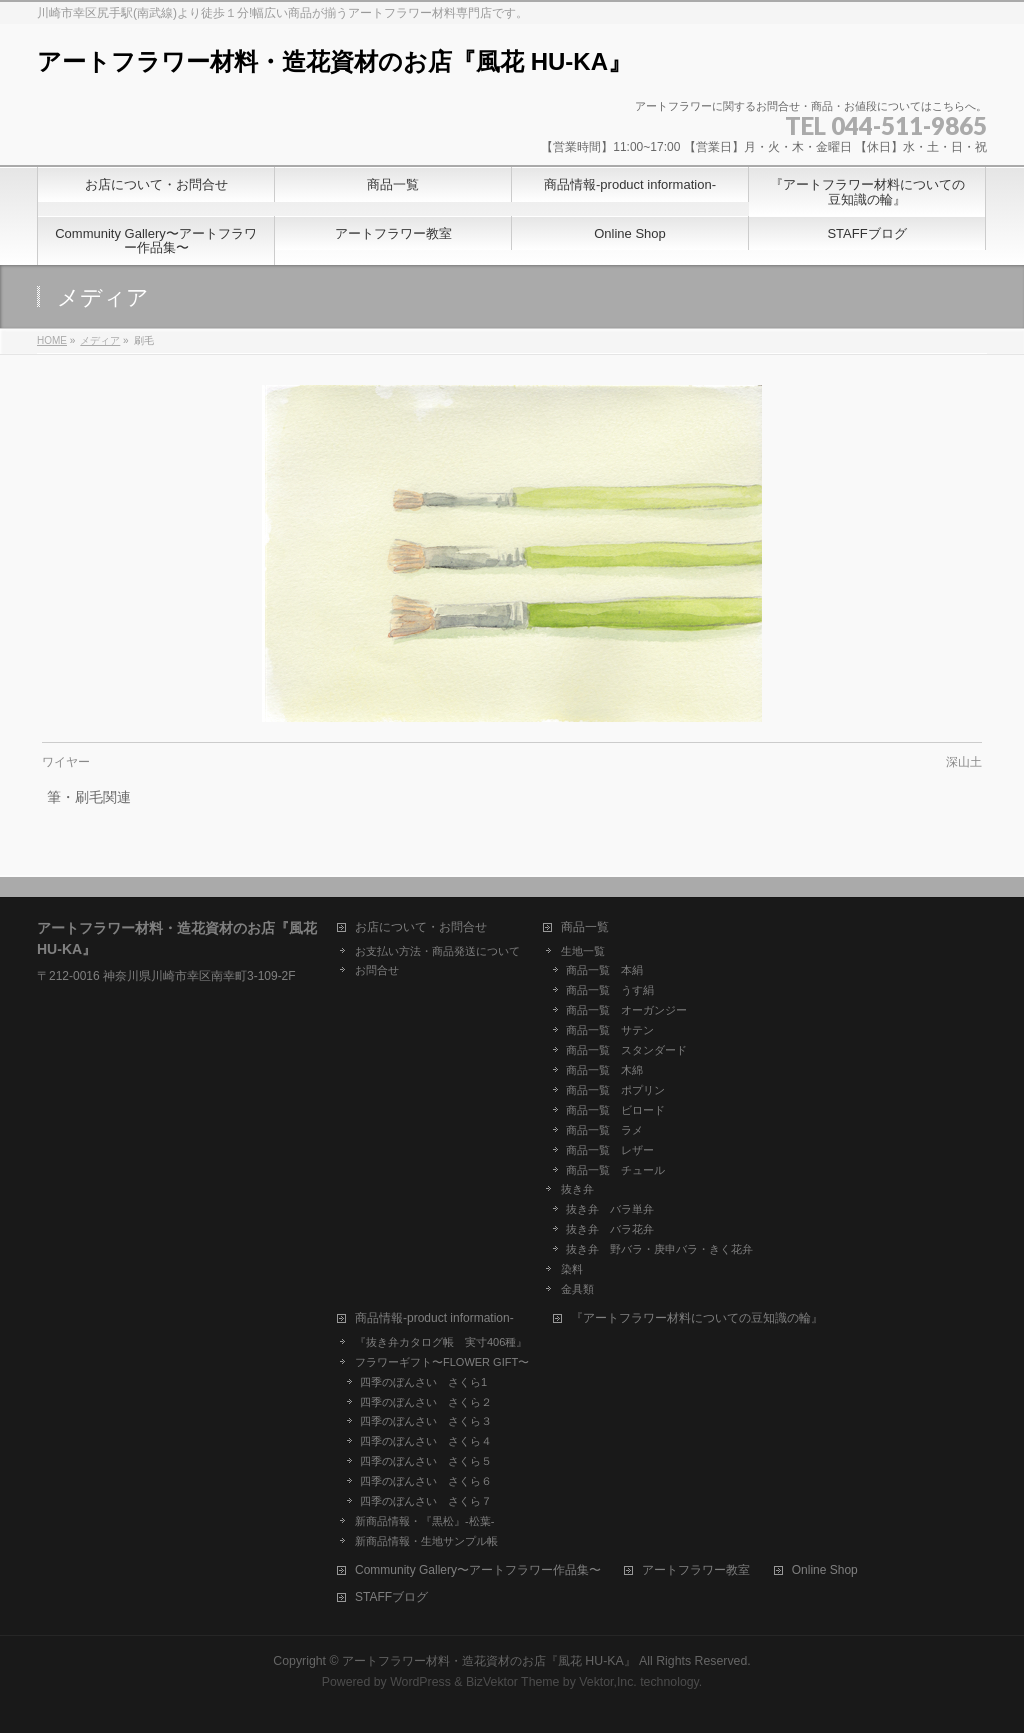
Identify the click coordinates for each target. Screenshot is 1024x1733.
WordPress (420, 1682)
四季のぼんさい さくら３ (426, 1421)
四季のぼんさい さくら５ (426, 1461)
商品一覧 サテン (610, 1030)
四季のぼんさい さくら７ (426, 1501)
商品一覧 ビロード (615, 1110)
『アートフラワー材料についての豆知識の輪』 (697, 1318)
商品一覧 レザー (610, 1150)
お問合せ (377, 970)
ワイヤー (66, 762)
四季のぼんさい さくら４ (426, 1441)
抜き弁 (577, 1189)
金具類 (577, 1289)
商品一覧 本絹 (604, 970)
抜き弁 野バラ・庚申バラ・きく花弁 (659, 1249)
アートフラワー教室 (696, 1570)
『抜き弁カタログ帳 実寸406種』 (441, 1342)
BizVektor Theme (513, 1682)
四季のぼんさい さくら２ (426, 1402)
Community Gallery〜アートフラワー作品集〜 (478, 1570)
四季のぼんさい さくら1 (423, 1382)
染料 (572, 1269)
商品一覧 (585, 927)
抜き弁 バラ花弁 (610, 1229)
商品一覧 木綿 (604, 1070)
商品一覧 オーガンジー (626, 1010)
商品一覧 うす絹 (610, 990)
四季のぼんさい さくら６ (426, 1481)
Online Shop (825, 1570)
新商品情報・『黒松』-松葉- (424, 1521)
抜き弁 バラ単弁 (610, 1209)
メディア (100, 340)
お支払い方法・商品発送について (437, 951)
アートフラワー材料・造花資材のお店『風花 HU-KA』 (334, 61)
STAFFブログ (391, 1597)
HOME (52, 340)
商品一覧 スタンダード (626, 1050)
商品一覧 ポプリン (615, 1090)
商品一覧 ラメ (604, 1130)
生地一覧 (583, 951)
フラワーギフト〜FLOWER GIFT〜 (442, 1362)
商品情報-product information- (434, 1318)
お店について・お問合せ (421, 927)
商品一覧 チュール (615, 1170)
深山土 (964, 762)
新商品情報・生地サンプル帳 (426, 1541)
